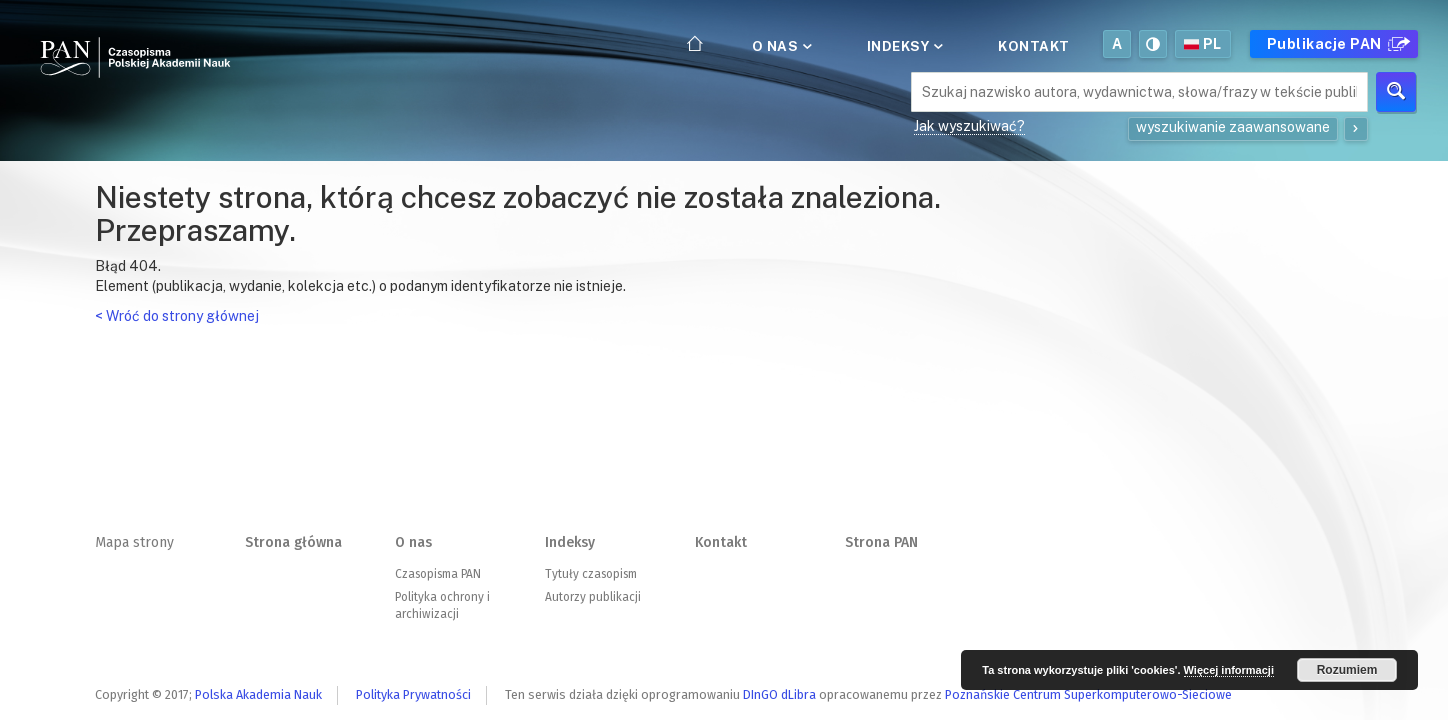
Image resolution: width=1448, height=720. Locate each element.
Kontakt (1034, 46)
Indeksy (903, 46)
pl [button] (1203, 44)
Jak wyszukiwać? (969, 126)
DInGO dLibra (779, 694)
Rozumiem (1347, 670)
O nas (780, 46)
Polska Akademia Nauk (258, 694)
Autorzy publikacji (593, 597)
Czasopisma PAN (438, 574)
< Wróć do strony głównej (177, 316)
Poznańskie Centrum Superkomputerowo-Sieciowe (1088, 694)
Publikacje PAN (1336, 44)
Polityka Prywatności (413, 694)
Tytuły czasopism (591, 574)
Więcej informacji (1229, 670)
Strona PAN (881, 542)
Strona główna (293, 542)
